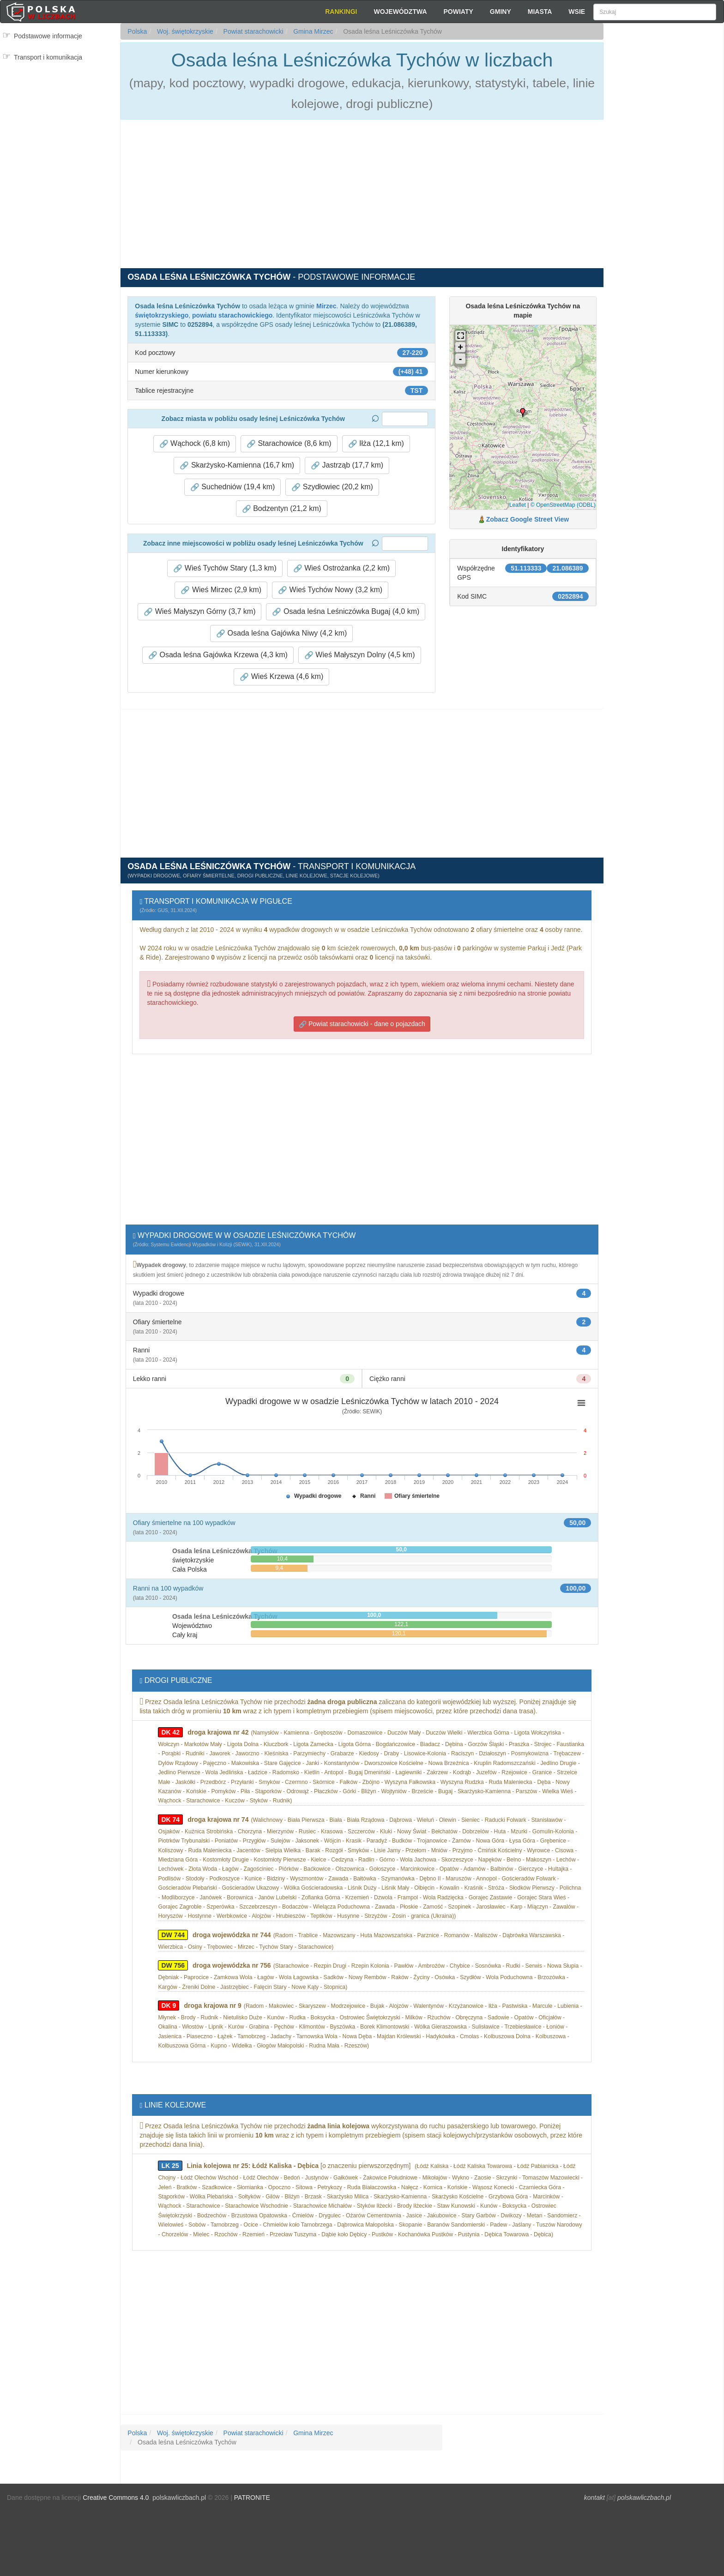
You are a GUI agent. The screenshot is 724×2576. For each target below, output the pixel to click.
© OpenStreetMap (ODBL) (563, 505)
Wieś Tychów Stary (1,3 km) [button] (224, 568)
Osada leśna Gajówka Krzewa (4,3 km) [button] (218, 655)
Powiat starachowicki (253, 31)
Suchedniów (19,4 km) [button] (232, 487)
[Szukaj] (654, 12)
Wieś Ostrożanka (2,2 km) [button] (341, 568)
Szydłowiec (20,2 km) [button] (332, 487)
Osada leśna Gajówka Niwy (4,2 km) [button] (281, 633)
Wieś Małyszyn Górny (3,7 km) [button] (199, 611)
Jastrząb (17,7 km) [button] (347, 465)
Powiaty (458, 11)
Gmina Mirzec (312, 31)
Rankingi (341, 11)
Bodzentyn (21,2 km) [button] (281, 508)
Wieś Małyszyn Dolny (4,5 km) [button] (359, 655)
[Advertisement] (663, 189)
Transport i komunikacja (48, 57)
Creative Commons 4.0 (116, 2497)
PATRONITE (252, 2497)
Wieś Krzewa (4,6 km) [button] (281, 677)
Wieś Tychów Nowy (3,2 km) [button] (330, 590)
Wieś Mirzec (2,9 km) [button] (221, 590)
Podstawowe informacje (48, 36)
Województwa (400, 11)
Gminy (500, 11)
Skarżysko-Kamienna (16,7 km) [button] (237, 465)
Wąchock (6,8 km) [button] (194, 443)
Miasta (540, 11)
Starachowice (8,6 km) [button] (289, 443)
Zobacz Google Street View (527, 519)
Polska (137, 31)
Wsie (576, 11)
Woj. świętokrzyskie (184, 31)
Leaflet (517, 505)
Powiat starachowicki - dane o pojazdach (362, 1024)
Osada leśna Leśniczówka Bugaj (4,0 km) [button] (345, 611)
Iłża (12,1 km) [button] (376, 443)
